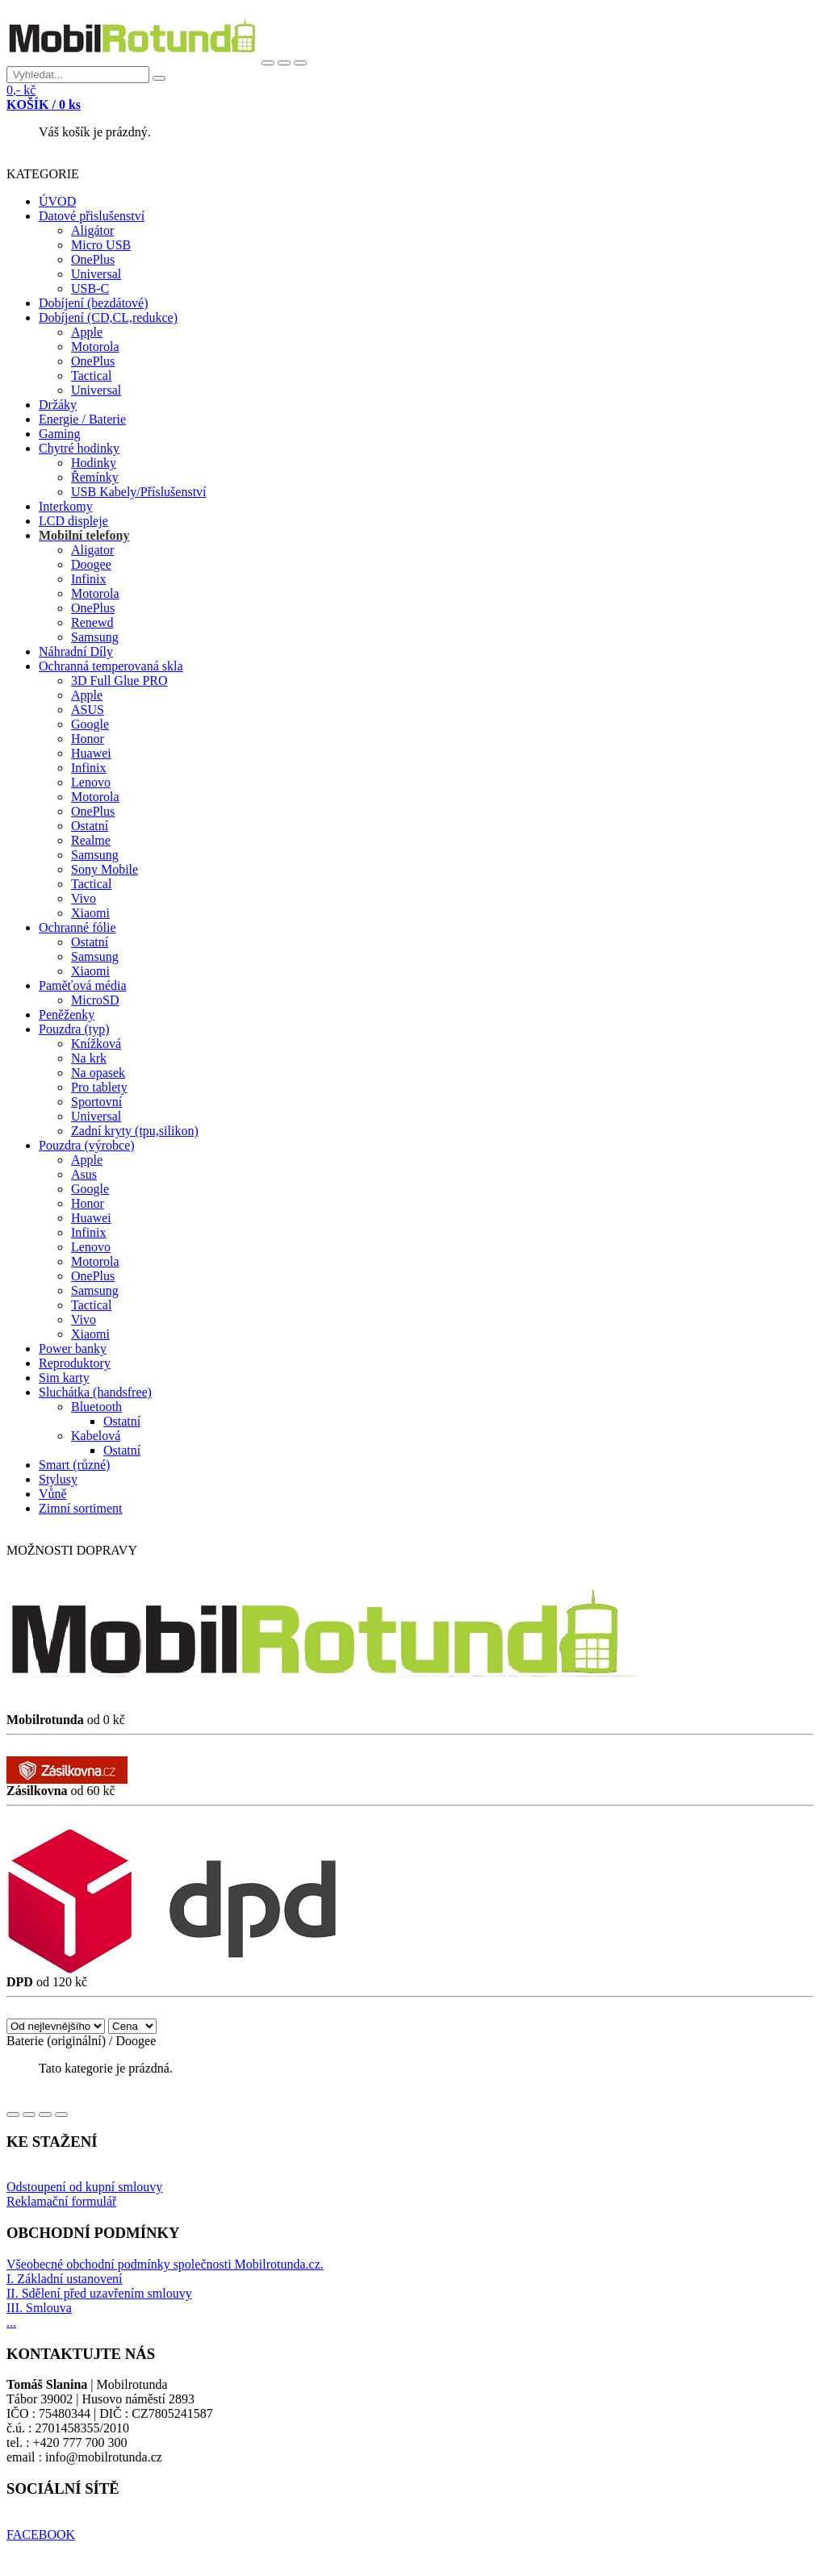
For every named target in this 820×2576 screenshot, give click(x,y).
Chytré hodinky (79, 448)
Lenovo (91, 782)
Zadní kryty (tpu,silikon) (135, 1131)
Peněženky (66, 1014)
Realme (91, 840)
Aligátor (92, 230)
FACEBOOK (40, 2534)
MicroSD (95, 1000)
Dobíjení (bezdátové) (94, 303)
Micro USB (101, 245)
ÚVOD (57, 201)
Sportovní (96, 1101)
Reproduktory (75, 1363)
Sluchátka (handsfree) (95, 1392)
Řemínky (95, 477)
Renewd (92, 622)
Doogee (91, 564)
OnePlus (93, 259)
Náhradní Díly (76, 651)
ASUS (87, 709)
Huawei (91, 753)
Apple (86, 332)
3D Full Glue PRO (119, 680)
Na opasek (98, 1072)
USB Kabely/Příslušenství (139, 492)
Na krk (89, 1058)
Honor (87, 738)
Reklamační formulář (61, 2201)
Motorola (95, 346)
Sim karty (64, 1377)
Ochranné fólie (77, 927)
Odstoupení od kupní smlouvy (84, 2187)
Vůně (53, 1494)
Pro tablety (99, 1087)
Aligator (92, 550)
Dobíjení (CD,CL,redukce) (108, 317)
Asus (84, 1174)
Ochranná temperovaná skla (111, 666)
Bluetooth (96, 1406)
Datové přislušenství (91, 216)
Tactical (91, 375)
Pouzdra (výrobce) (87, 1145)
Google (90, 724)
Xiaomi (90, 913)
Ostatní (89, 826)
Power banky (73, 1348)
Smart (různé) (74, 1465)
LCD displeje (73, 521)
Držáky (58, 404)
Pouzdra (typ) (74, 1029)
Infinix (89, 579)
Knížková (96, 1043)
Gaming (60, 433)
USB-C (90, 288)
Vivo (83, 898)
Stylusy (58, 1479)
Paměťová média (83, 985)
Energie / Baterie (82, 419)
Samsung (95, 637)
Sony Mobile (104, 869)
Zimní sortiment (81, 1508)
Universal (96, 274)
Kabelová (95, 1435)
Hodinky (93, 463)
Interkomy (66, 506)
